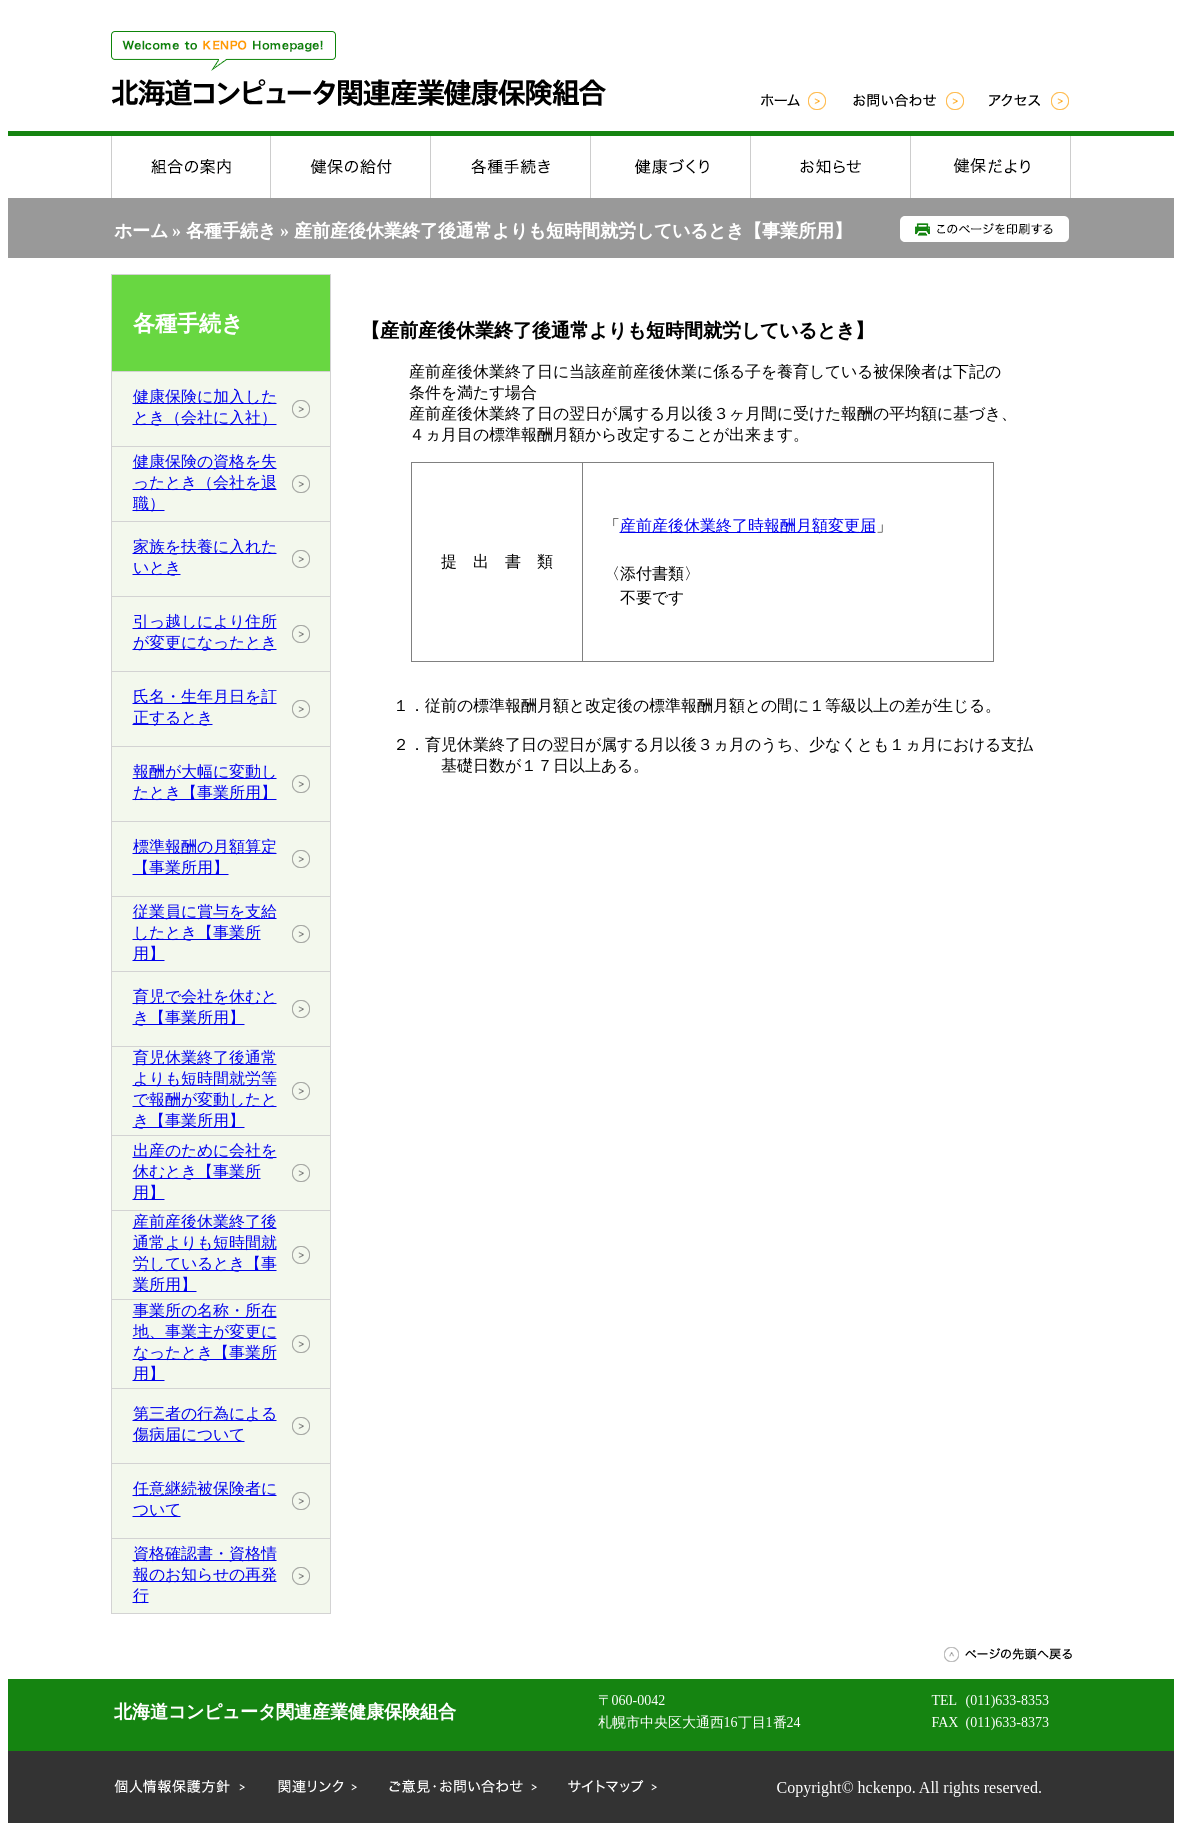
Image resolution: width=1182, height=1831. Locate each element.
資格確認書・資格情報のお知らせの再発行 (205, 1574)
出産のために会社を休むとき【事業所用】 (205, 1171)
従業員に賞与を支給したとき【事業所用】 (205, 932)
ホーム (141, 231)
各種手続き (231, 231)
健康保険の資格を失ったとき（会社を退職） (205, 482)
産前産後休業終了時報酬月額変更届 (748, 525)
